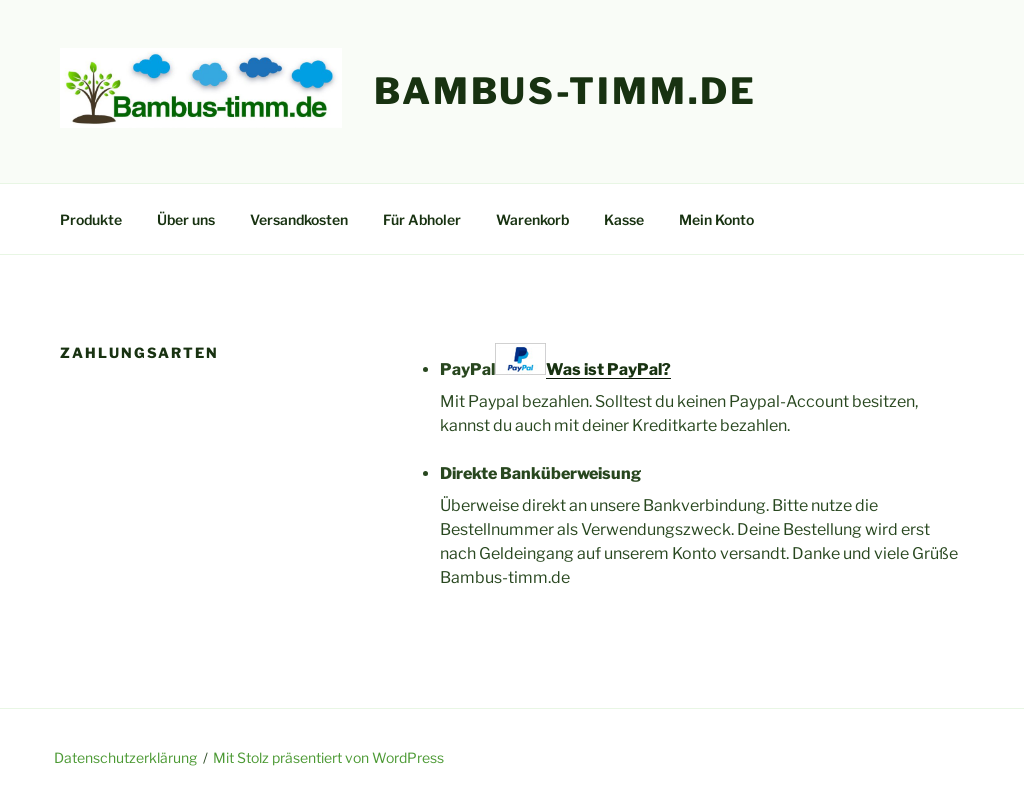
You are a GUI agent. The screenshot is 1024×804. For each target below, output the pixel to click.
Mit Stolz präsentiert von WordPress (328, 757)
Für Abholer (422, 219)
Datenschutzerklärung (125, 757)
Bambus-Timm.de (565, 91)
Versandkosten (299, 219)
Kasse (624, 219)
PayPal (555, 361)
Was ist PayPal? (608, 369)
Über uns (186, 219)
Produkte (91, 219)
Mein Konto (716, 219)
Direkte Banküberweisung (540, 473)
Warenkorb (532, 219)
